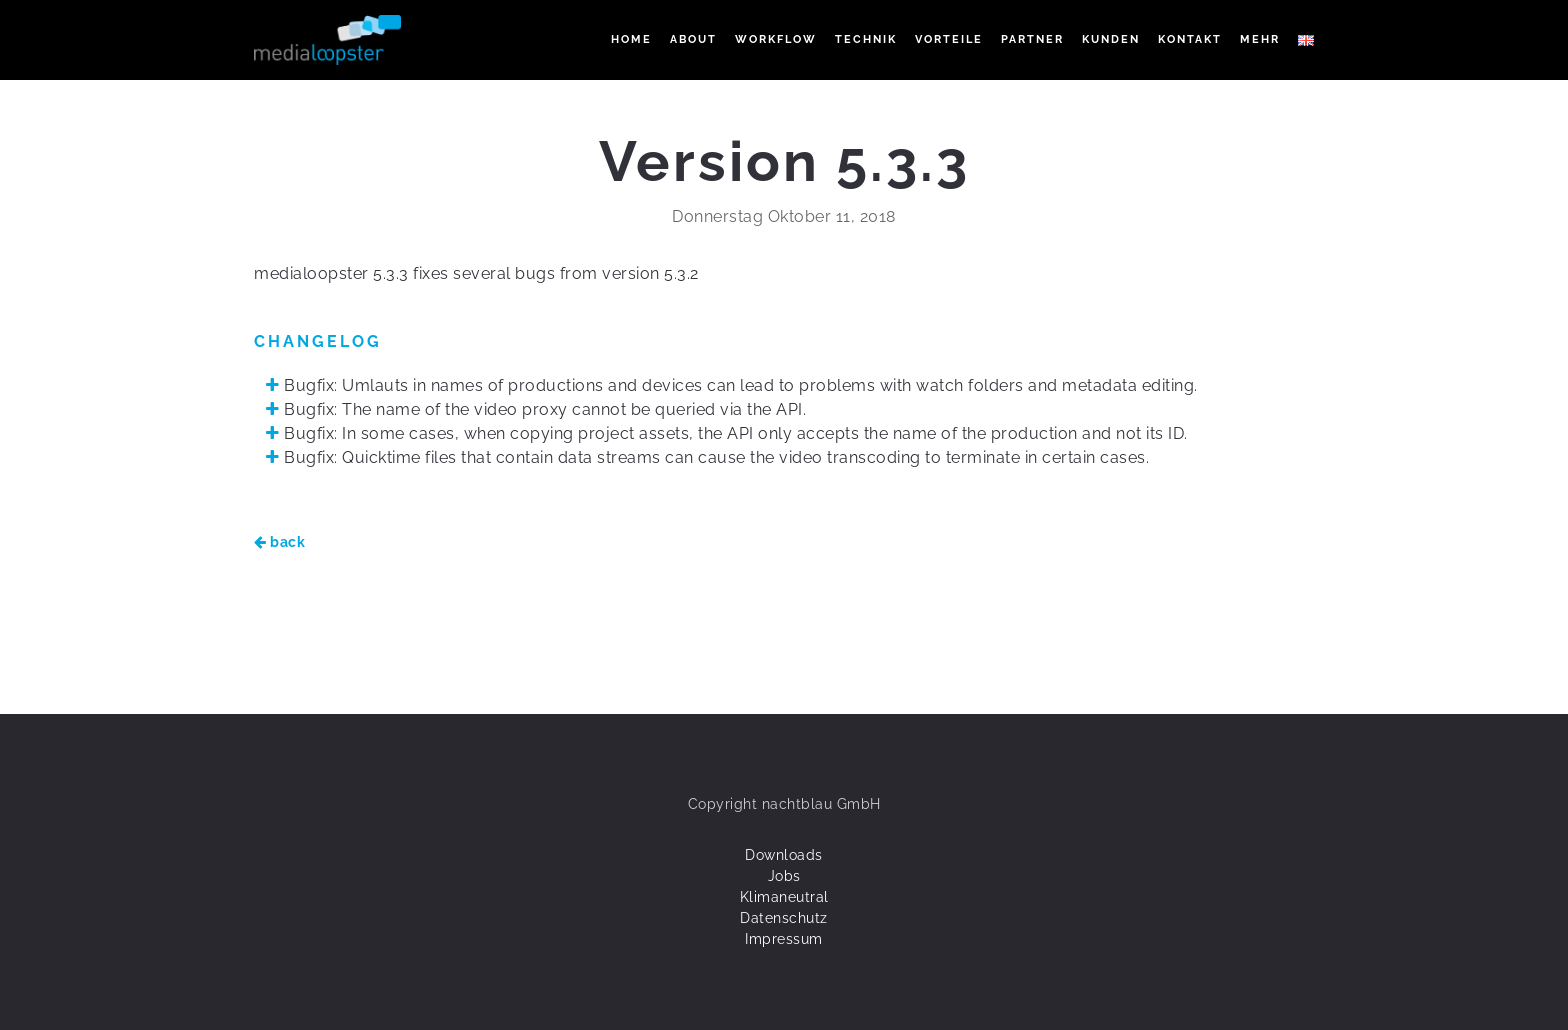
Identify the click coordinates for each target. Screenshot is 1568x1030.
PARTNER (1032, 39)
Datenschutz (784, 918)
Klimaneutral (784, 897)
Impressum (784, 939)
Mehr (1260, 39)
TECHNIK (866, 39)
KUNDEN (1111, 39)
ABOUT (693, 39)
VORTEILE (949, 39)
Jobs (784, 876)
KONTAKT (1190, 39)
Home (631, 39)
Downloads (784, 855)
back (279, 542)
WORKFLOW (776, 39)
